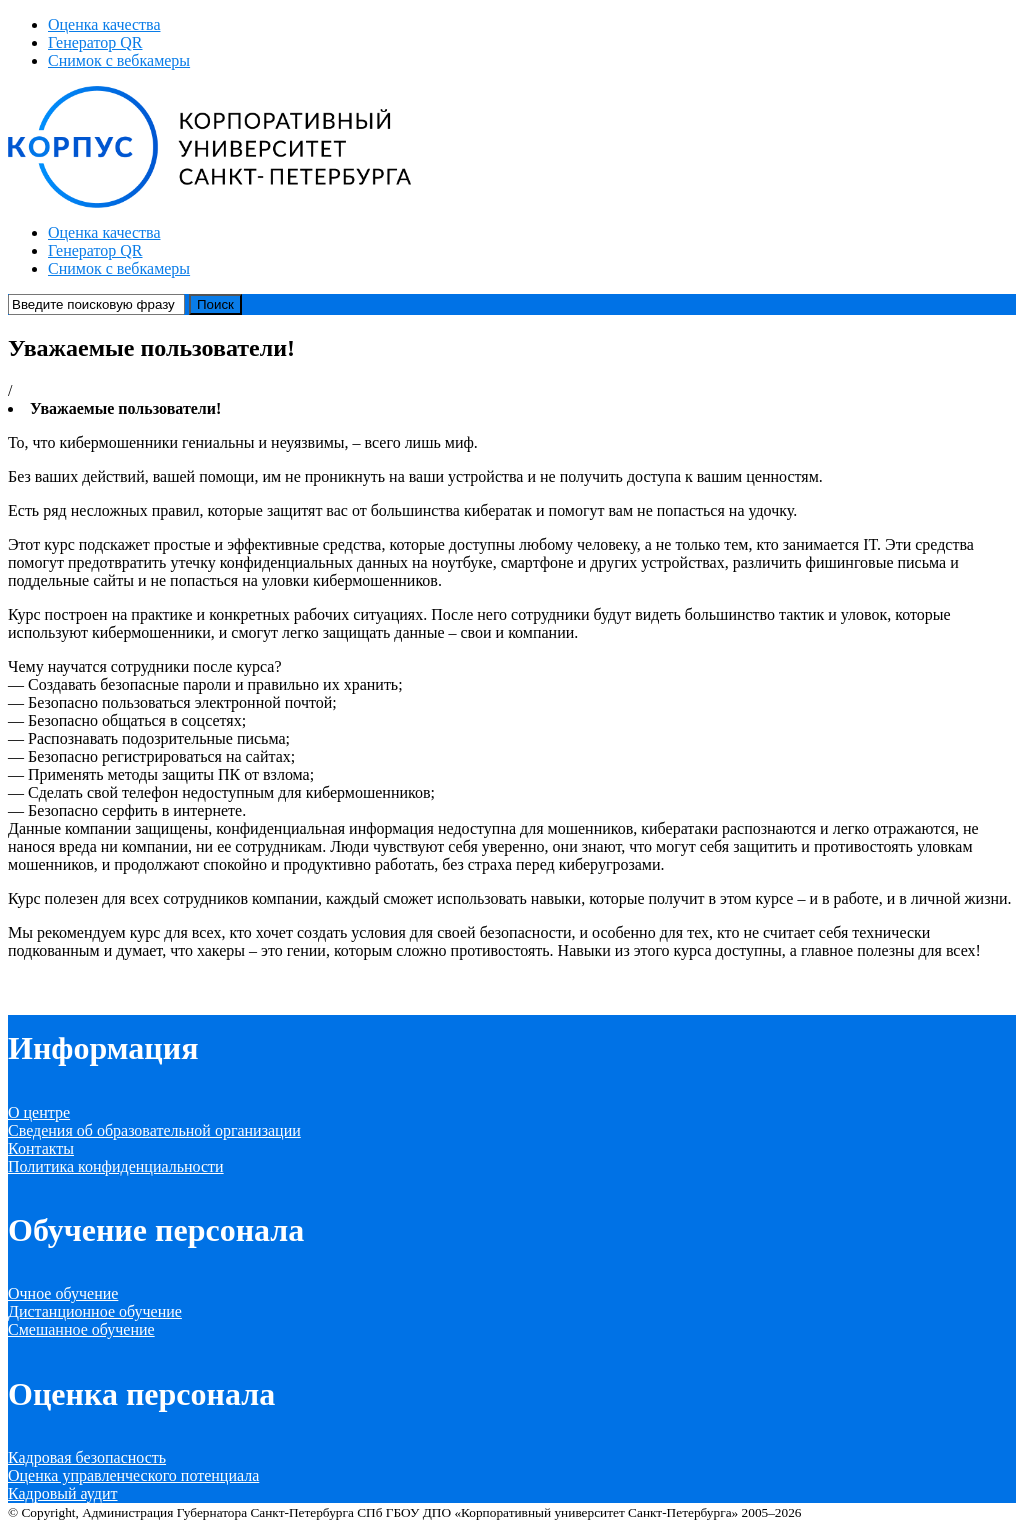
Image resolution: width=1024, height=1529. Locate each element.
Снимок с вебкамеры (119, 60)
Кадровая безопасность (87, 1457)
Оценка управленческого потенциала (133, 1475)
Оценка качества (104, 24)
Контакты (41, 1148)
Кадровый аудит (63, 1493)
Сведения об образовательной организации (154, 1130)
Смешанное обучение (81, 1329)
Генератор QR (95, 42)
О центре (39, 1112)
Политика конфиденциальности (116, 1166)
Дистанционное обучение (95, 1311)
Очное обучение (63, 1293)
